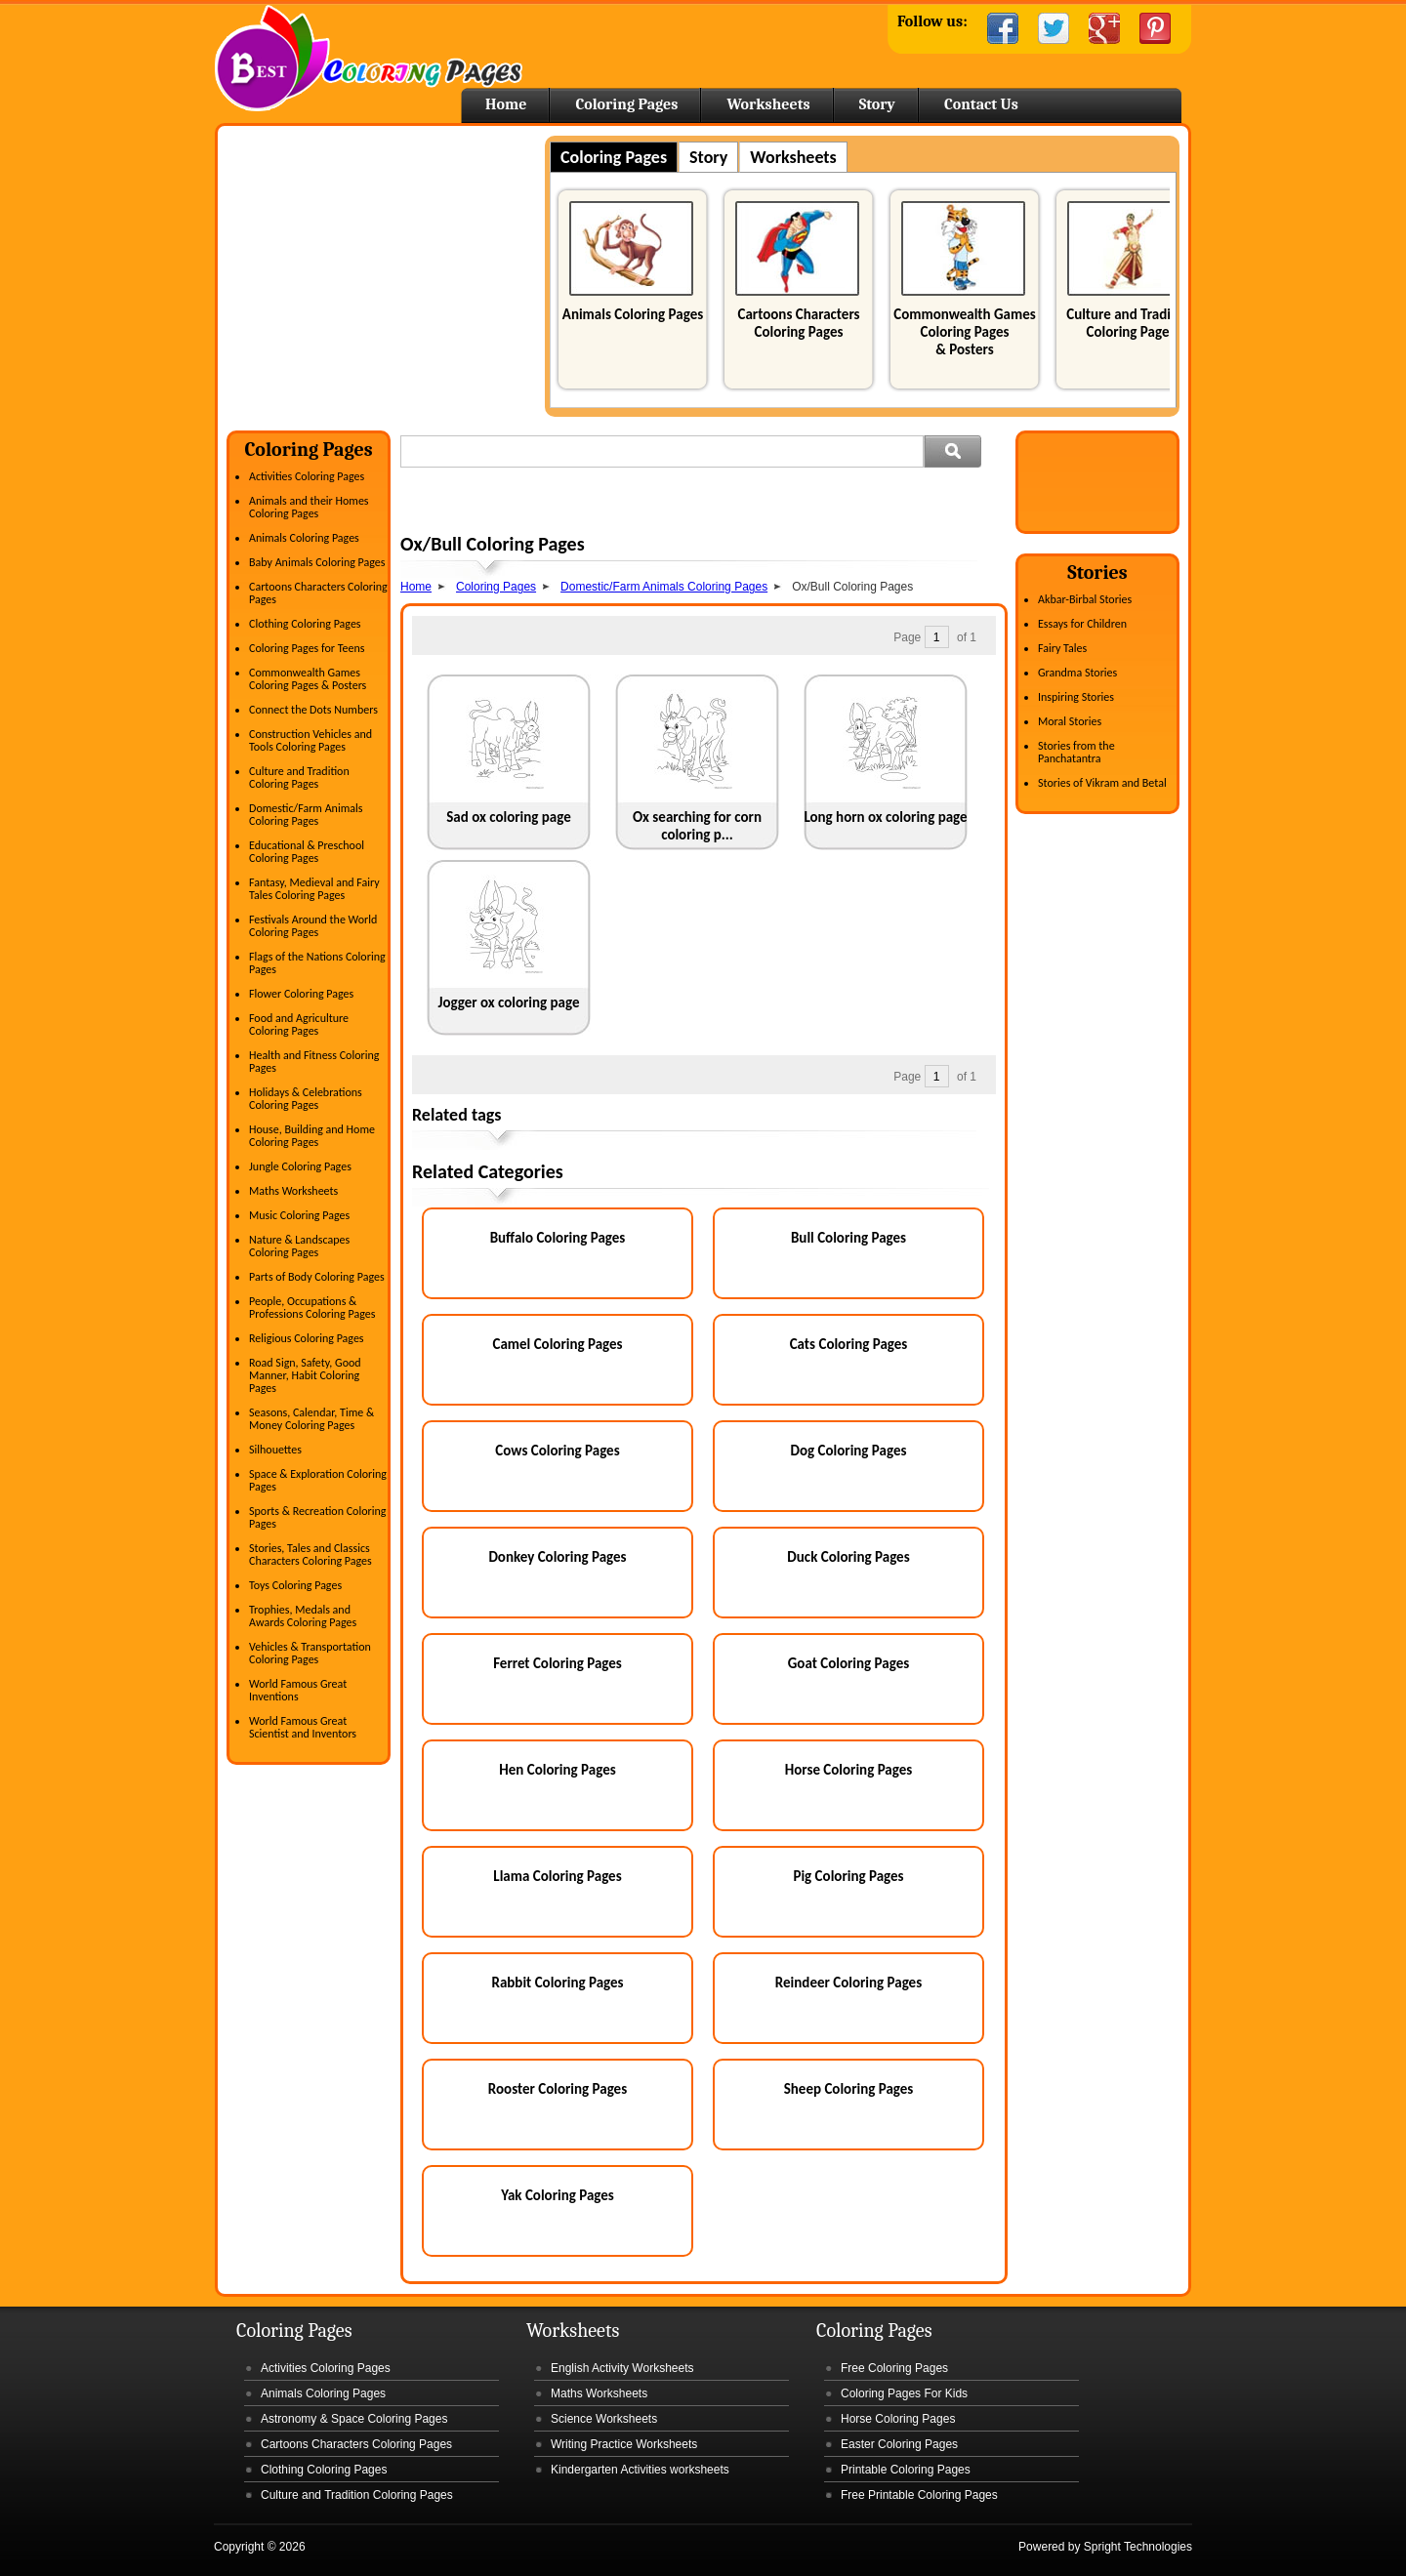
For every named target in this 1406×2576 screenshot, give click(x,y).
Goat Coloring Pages (848, 1663)
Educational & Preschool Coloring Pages (306, 851)
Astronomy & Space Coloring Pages (354, 2419)
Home (368, 58)
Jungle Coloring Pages (300, 1166)
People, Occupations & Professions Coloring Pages (312, 1307)
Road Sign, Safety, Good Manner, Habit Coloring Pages (305, 1375)
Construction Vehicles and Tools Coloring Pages (310, 740)
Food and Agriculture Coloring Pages (299, 1024)
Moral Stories (1069, 721)
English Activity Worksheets (622, 2368)
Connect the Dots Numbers (313, 709)
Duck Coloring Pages (848, 1557)
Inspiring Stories (1076, 697)
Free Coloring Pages (894, 2368)
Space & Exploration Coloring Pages (318, 1480)
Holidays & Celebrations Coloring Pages (305, 1098)
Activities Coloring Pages (306, 476)
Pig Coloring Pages (848, 1876)
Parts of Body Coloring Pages (317, 1277)
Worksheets (767, 104)
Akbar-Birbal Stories (1085, 599)
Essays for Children (1082, 624)
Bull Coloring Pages (848, 1238)
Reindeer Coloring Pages (848, 1982)
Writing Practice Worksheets (624, 2444)
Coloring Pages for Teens (306, 648)
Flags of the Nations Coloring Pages (317, 963)
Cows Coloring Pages (557, 1450)
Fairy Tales (1062, 648)
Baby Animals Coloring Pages (317, 562)
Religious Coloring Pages (306, 1338)
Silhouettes (275, 1449)
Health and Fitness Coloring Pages (314, 1061)
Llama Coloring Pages (557, 1876)
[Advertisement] (391, 272)
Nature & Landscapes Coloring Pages (299, 1246)
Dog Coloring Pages (849, 1450)
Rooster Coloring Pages (557, 2089)
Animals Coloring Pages (632, 314)
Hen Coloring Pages (557, 1770)
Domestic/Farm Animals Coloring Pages (305, 814)
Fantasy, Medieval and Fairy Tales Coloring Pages (314, 889)
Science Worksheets (604, 2419)
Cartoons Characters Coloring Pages (798, 323)
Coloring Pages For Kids (904, 2393)
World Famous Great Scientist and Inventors (302, 1727)
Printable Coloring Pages (906, 2469)
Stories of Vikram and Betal (1102, 783)
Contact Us (981, 104)
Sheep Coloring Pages (849, 2089)
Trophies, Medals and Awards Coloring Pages (302, 1616)
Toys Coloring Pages (295, 1585)
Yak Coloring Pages (557, 2195)
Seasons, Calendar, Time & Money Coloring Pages (311, 1419)
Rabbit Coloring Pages (557, 1982)
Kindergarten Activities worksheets (640, 2469)
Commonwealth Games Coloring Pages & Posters (964, 332)
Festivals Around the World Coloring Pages (313, 926)
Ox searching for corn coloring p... (697, 825)
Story (877, 104)
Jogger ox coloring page (508, 1002)
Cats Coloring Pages (849, 1344)
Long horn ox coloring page (885, 817)
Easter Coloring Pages (899, 2444)
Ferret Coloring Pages (557, 1663)
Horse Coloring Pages (849, 1770)
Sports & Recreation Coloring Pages (317, 1517)
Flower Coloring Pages (301, 994)
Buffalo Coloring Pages (558, 1238)
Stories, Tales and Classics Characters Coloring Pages (310, 1554)
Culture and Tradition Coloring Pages (1130, 323)
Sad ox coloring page (508, 817)
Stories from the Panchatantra (1076, 752)
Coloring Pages (626, 104)
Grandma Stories (1077, 672)
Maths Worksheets (293, 1191)
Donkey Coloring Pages (557, 1557)
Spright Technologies (1138, 2547)
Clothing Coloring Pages (305, 624)
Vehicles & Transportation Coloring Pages (310, 1653)
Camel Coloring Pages (557, 1344)
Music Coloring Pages (299, 1215)
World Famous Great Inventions (298, 1690)
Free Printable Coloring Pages (919, 2495)
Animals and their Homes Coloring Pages (309, 507)
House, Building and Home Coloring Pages (312, 1136)
